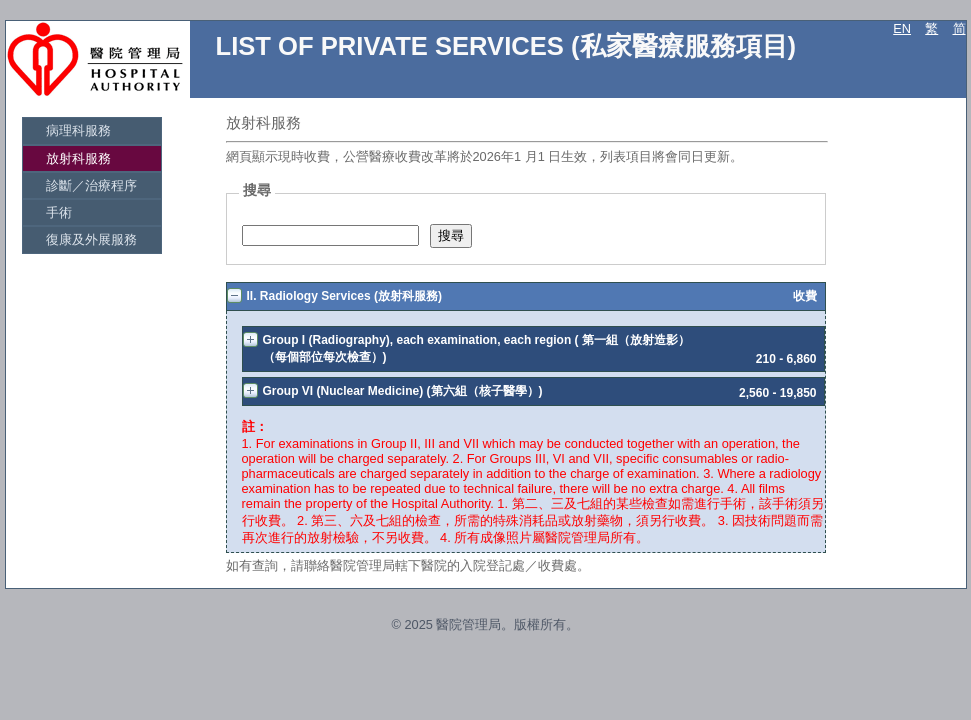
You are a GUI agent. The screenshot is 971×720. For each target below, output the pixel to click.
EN (902, 28)
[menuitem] (92, 130)
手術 (59, 212)
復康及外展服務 (92, 239)
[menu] (92, 185)
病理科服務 (79, 130)
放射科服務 (79, 158)
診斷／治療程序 (92, 185)
